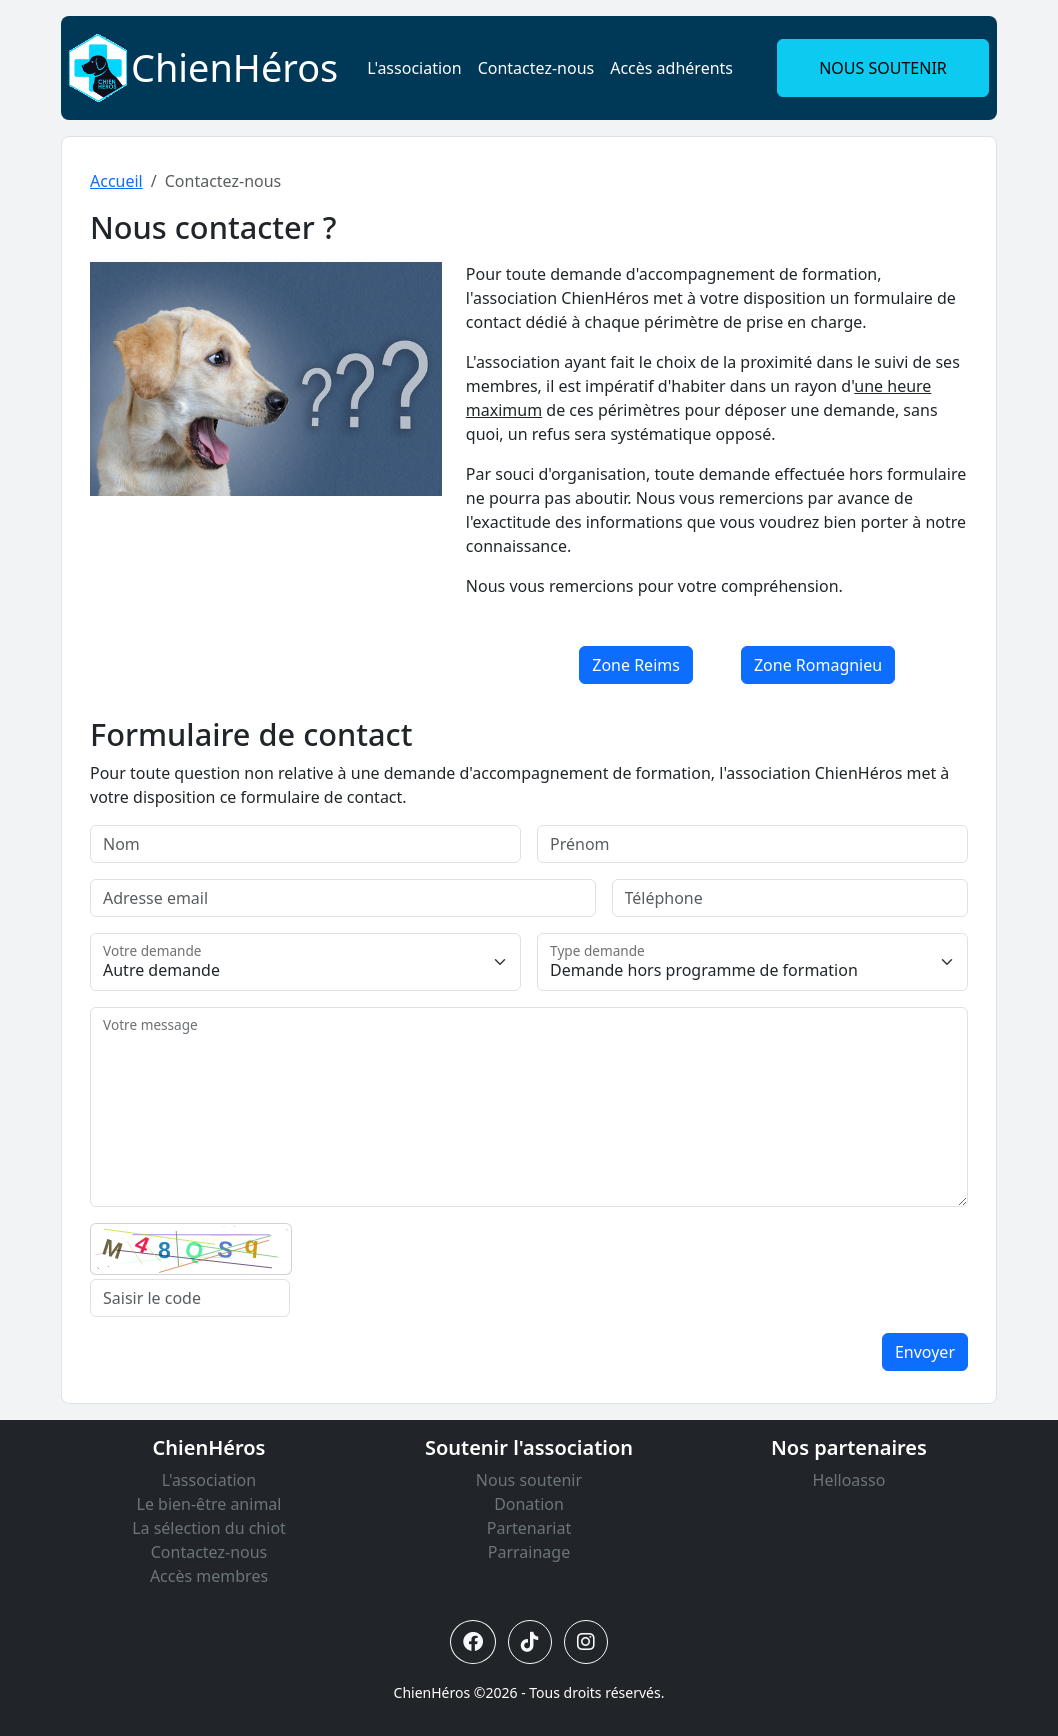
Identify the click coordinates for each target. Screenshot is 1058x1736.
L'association (414, 68)
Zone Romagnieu (818, 665)
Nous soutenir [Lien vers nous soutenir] (529, 1480)
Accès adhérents (671, 68)
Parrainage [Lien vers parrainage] (529, 1552)
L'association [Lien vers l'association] (209, 1480)
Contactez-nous (536, 68)
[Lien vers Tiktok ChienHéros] (530, 1642)
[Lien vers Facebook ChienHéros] (473, 1642)
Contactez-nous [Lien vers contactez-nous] (209, 1552)
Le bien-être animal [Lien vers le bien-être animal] (209, 1504)
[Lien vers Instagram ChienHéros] (586, 1642)
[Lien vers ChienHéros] (98, 66)
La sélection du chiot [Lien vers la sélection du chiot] (209, 1528)
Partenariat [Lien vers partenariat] (529, 1528)
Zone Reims (636, 665)
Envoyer (925, 1352)
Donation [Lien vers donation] (529, 1504)
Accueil (116, 181)
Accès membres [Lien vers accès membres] (209, 1576)
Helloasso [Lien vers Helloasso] (849, 1480)
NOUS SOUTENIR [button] (883, 68)
